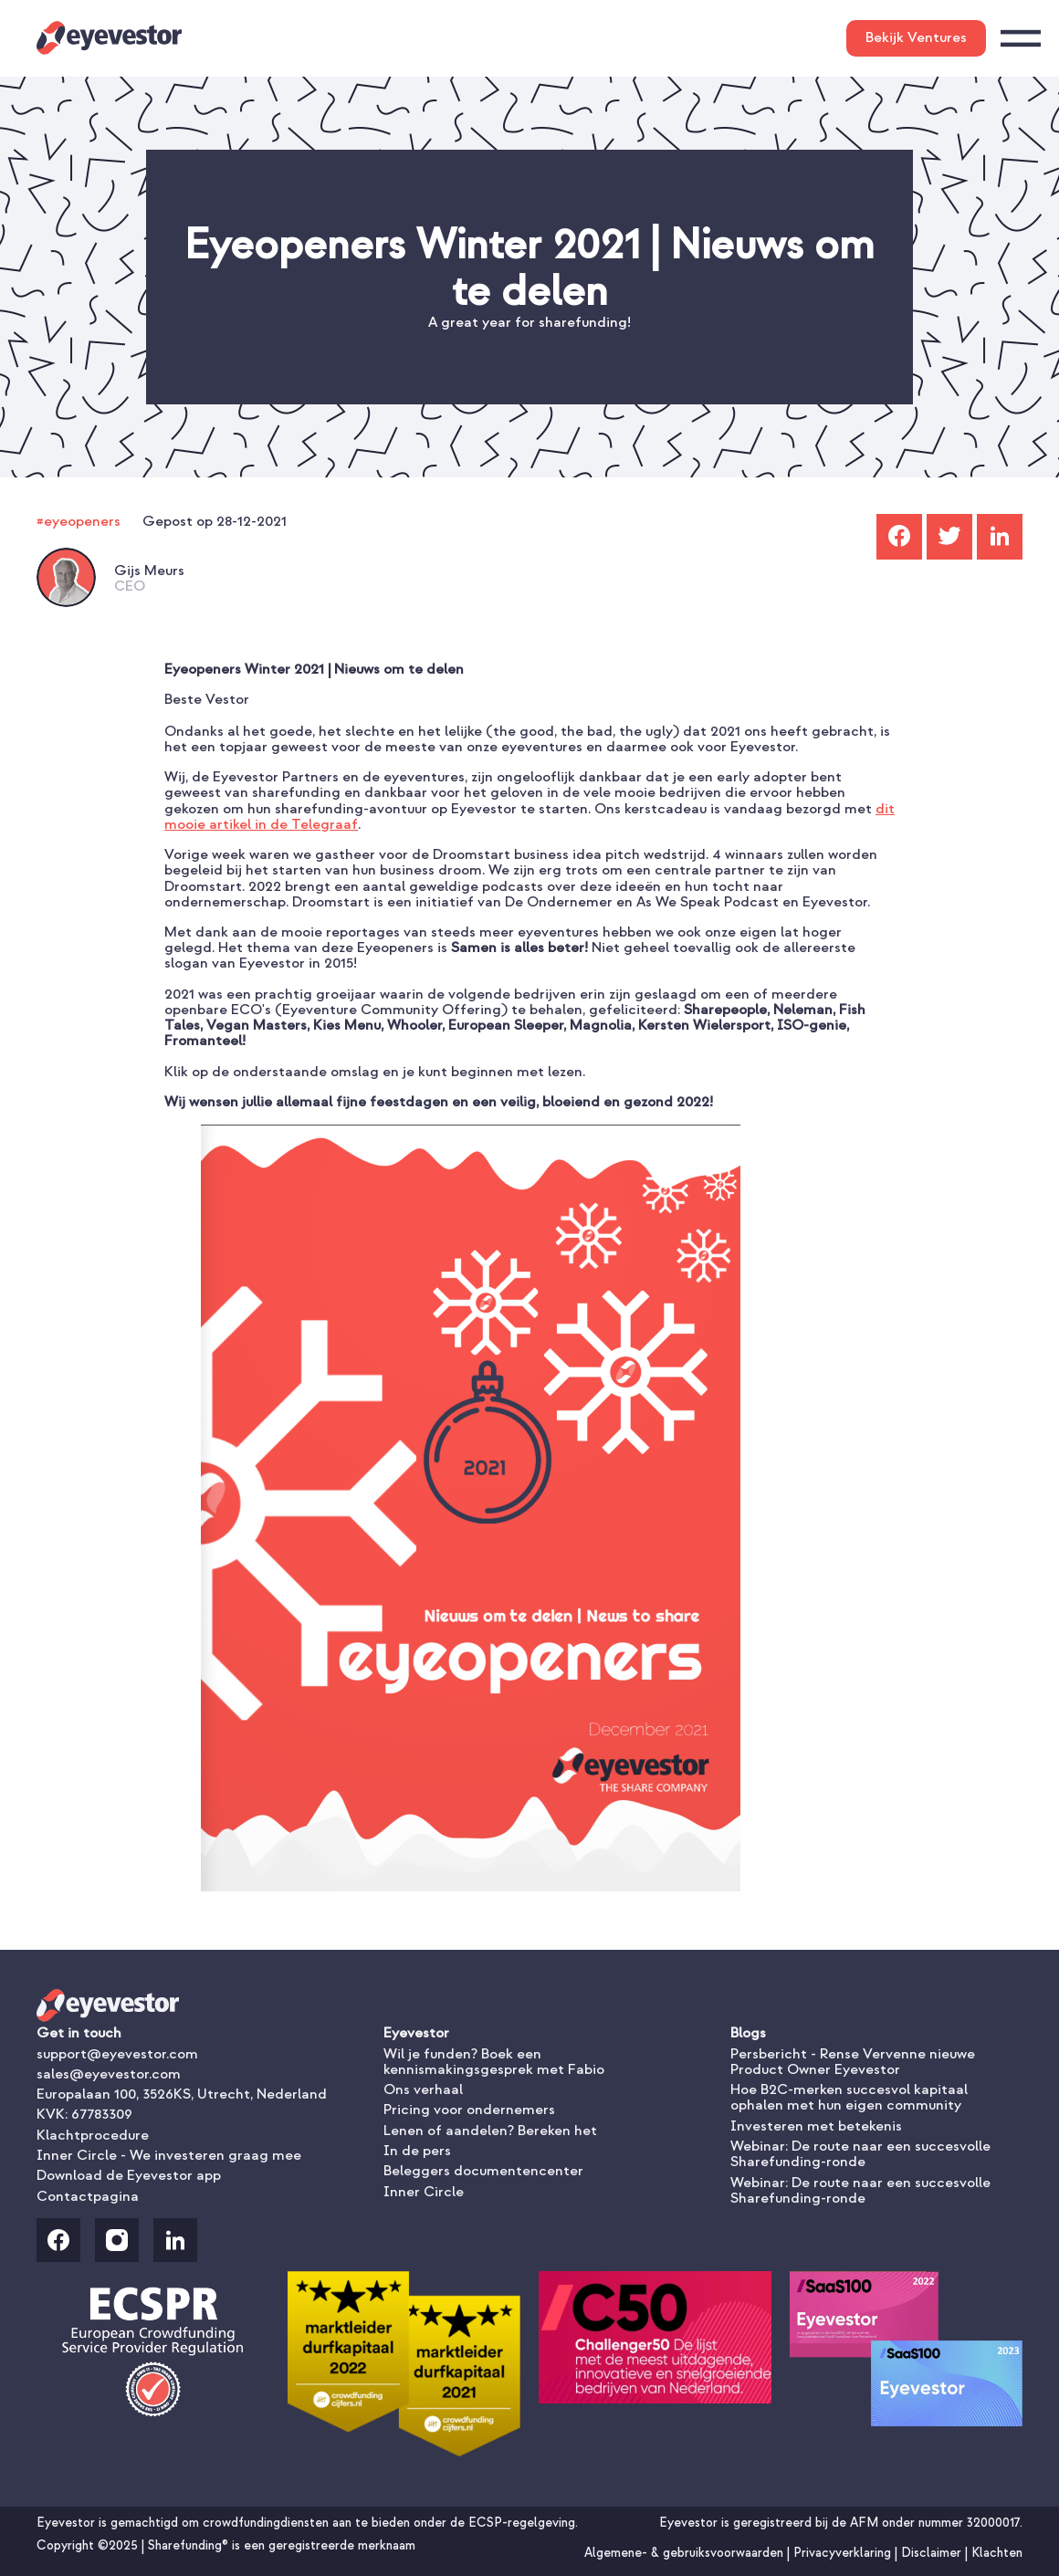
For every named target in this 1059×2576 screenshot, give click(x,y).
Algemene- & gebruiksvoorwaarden (685, 2552)
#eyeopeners (79, 521)
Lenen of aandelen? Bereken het (490, 2130)
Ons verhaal (423, 2089)
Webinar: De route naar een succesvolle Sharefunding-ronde (860, 2154)
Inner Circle (423, 2192)
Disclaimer (933, 2552)
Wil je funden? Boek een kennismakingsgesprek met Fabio (493, 2062)
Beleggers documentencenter (483, 2171)
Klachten (996, 2552)
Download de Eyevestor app (129, 2175)
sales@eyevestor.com (109, 2074)
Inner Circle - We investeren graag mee (169, 2155)
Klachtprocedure (93, 2135)
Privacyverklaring (844, 2552)
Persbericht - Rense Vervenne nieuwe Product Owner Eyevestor (852, 2062)
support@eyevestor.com (117, 2054)
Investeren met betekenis (816, 2126)
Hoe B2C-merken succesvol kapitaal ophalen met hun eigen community (849, 2097)
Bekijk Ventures (916, 37)
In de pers (417, 2150)
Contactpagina (88, 2196)
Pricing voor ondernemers (469, 2109)
